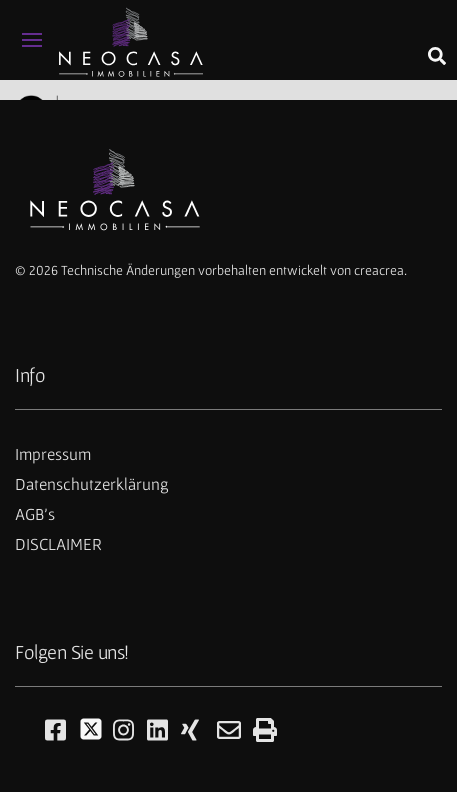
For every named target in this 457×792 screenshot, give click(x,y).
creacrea (379, 270)
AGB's (35, 514)
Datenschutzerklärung (92, 484)
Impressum (53, 454)
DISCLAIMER (58, 544)
